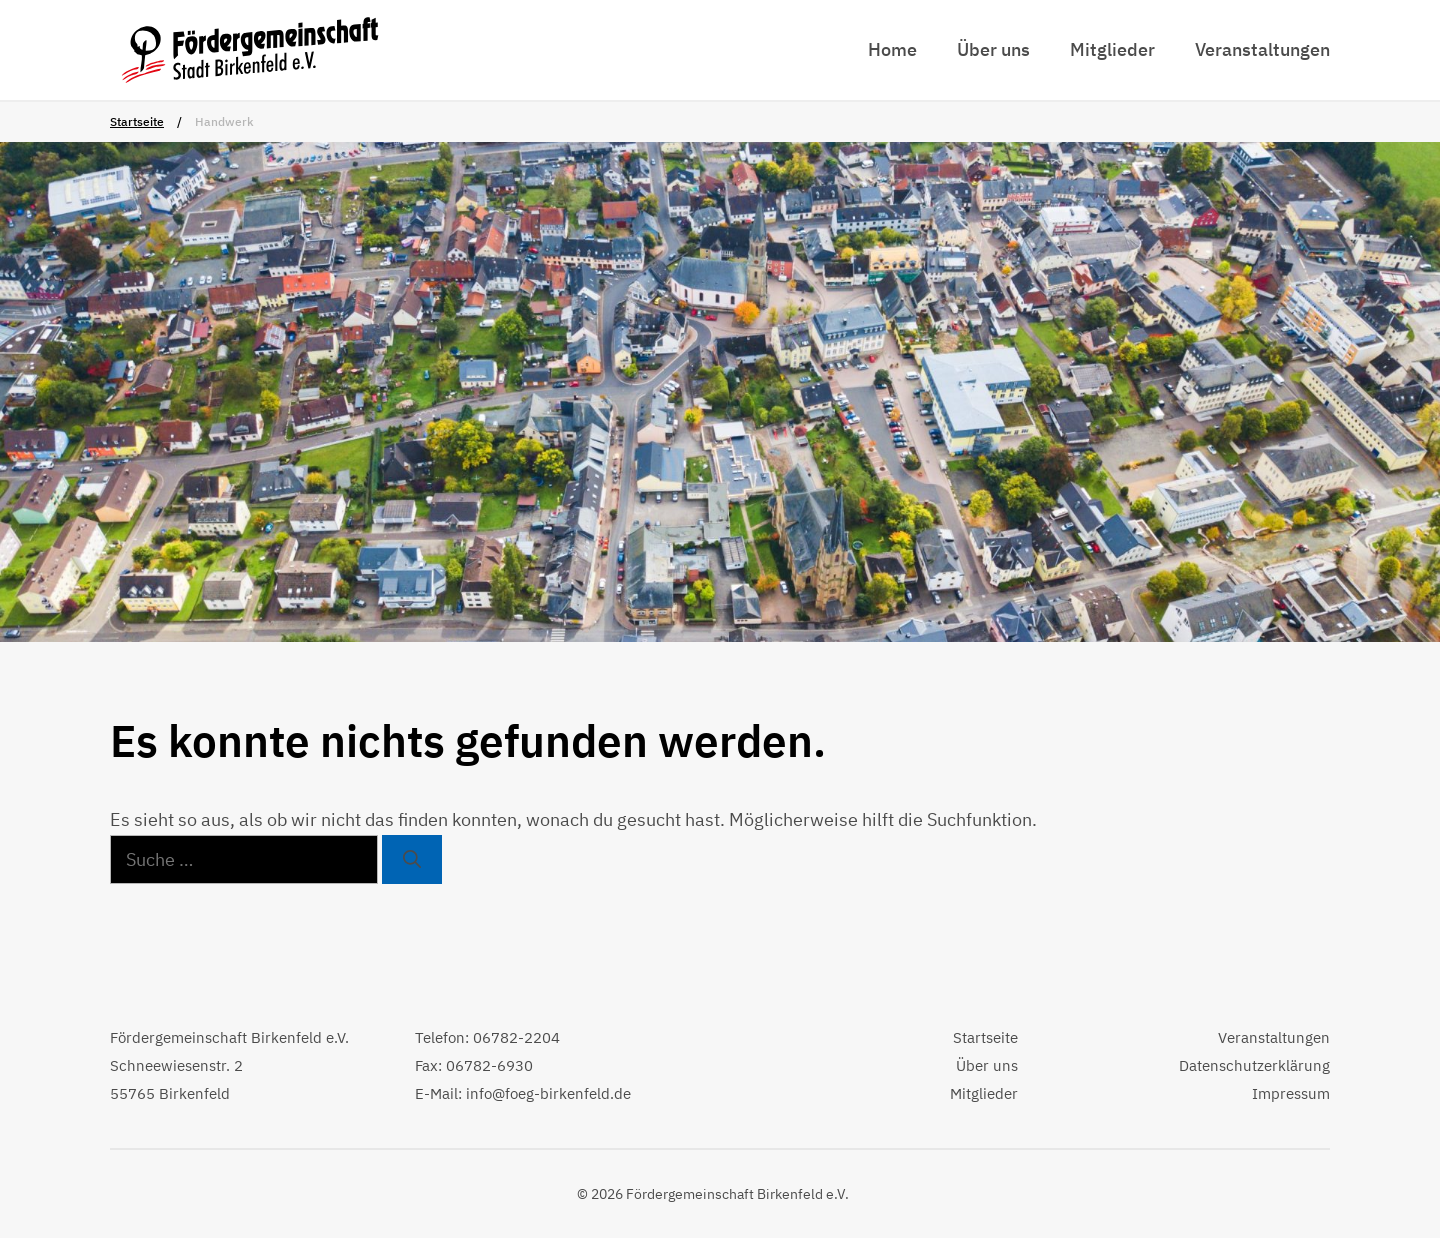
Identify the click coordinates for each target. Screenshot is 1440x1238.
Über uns (993, 49)
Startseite (137, 121)
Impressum (1291, 1093)
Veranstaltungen (1262, 49)
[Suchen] (412, 859)
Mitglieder (1112, 49)
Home (892, 49)
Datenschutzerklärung (1254, 1065)
